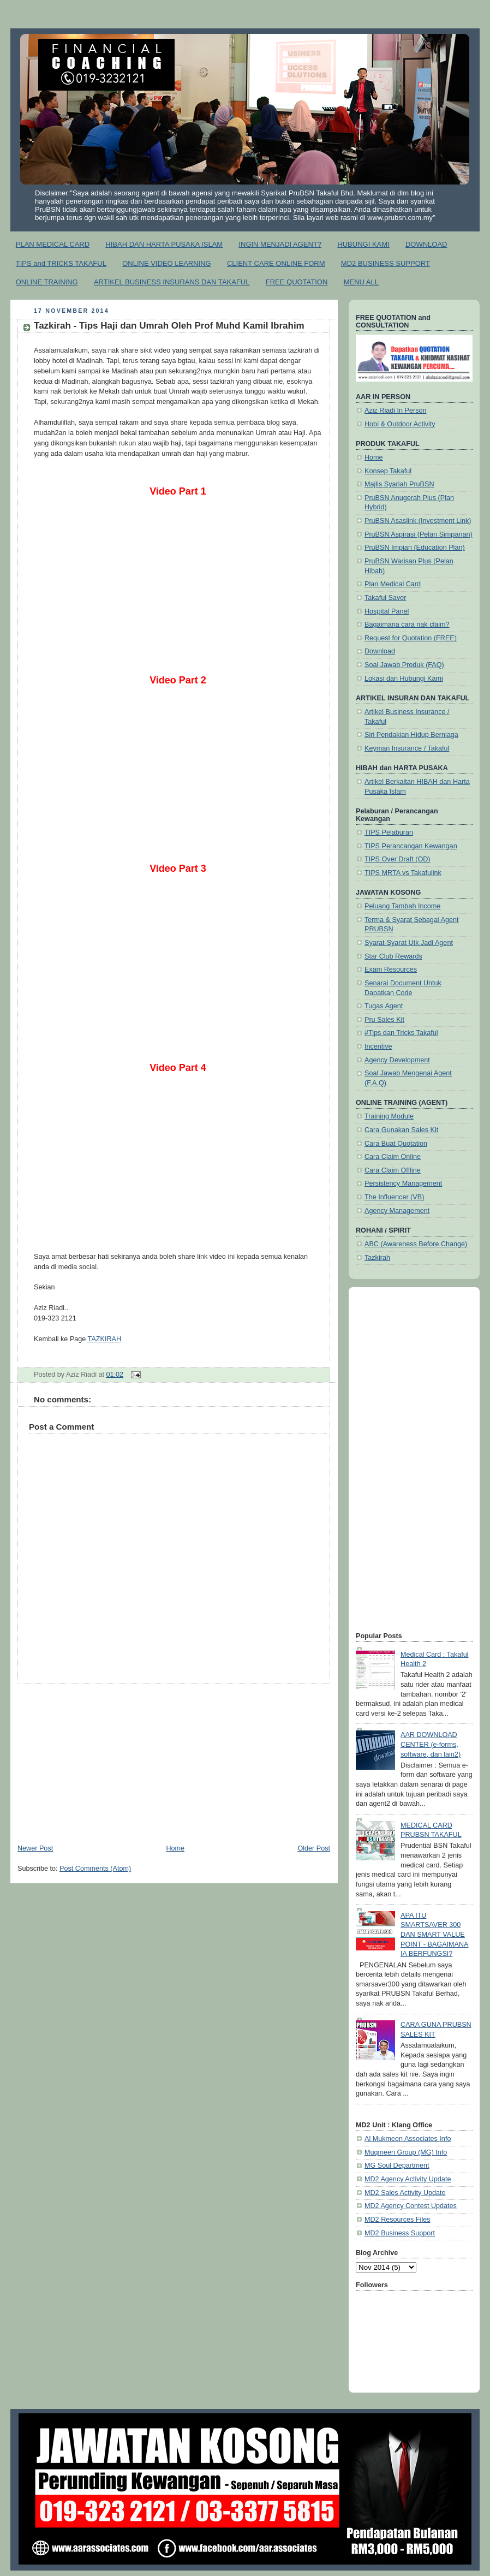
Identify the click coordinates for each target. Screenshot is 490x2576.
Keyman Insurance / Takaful (406, 748)
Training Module (389, 1116)
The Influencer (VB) (394, 1197)
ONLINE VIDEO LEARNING (166, 263)
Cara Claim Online (392, 1157)
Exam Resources (390, 969)
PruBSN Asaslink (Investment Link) (417, 521)
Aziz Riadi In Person (395, 410)
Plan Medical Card (392, 584)
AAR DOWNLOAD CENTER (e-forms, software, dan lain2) (431, 1744)
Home (175, 1848)
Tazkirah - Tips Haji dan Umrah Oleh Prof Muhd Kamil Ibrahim (169, 325)
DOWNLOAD (426, 244)
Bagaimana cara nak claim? (407, 624)
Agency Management (396, 1211)
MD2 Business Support (399, 2233)
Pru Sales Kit (384, 1020)
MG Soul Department (396, 2165)
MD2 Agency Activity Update (407, 2179)
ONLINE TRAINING (47, 282)
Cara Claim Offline (392, 1170)
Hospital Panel (386, 611)
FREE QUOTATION (297, 282)
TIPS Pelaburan (388, 832)
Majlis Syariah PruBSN (399, 484)
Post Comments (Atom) (95, 1868)
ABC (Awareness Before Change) (415, 1244)
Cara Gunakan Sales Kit (401, 1130)
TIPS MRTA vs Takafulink (402, 873)
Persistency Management (403, 1183)
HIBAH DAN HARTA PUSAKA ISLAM (164, 244)
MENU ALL (361, 282)
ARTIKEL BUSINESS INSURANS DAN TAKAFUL (172, 282)
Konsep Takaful (387, 471)
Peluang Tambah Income (402, 906)
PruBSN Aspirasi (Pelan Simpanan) (418, 534)
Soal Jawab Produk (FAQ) (404, 665)
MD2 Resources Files (397, 2219)
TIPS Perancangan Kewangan (410, 846)
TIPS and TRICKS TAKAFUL (61, 263)
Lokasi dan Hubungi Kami (403, 678)
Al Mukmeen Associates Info (407, 2139)
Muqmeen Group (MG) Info (405, 2152)
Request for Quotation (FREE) (410, 638)
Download (379, 651)
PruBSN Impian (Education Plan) (414, 547)
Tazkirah (377, 1258)
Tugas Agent (383, 1006)
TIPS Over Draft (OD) (397, 859)
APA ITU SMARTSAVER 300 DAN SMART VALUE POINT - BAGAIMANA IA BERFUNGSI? (434, 1935)
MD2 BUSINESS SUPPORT (385, 263)
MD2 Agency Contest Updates (410, 2206)
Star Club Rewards (393, 956)
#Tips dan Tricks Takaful (401, 1033)
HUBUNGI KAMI (363, 244)
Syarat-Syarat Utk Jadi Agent (408, 943)
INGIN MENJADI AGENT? (279, 244)
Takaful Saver (385, 598)
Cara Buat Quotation (395, 1143)
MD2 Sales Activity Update (405, 2193)
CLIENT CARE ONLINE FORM (276, 263)
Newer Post (35, 1848)
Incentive (378, 1046)
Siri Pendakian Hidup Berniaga (411, 735)
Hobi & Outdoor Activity (399, 424)
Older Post (313, 1848)
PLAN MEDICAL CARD (52, 244)
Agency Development (397, 1060)
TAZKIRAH (104, 1339)
